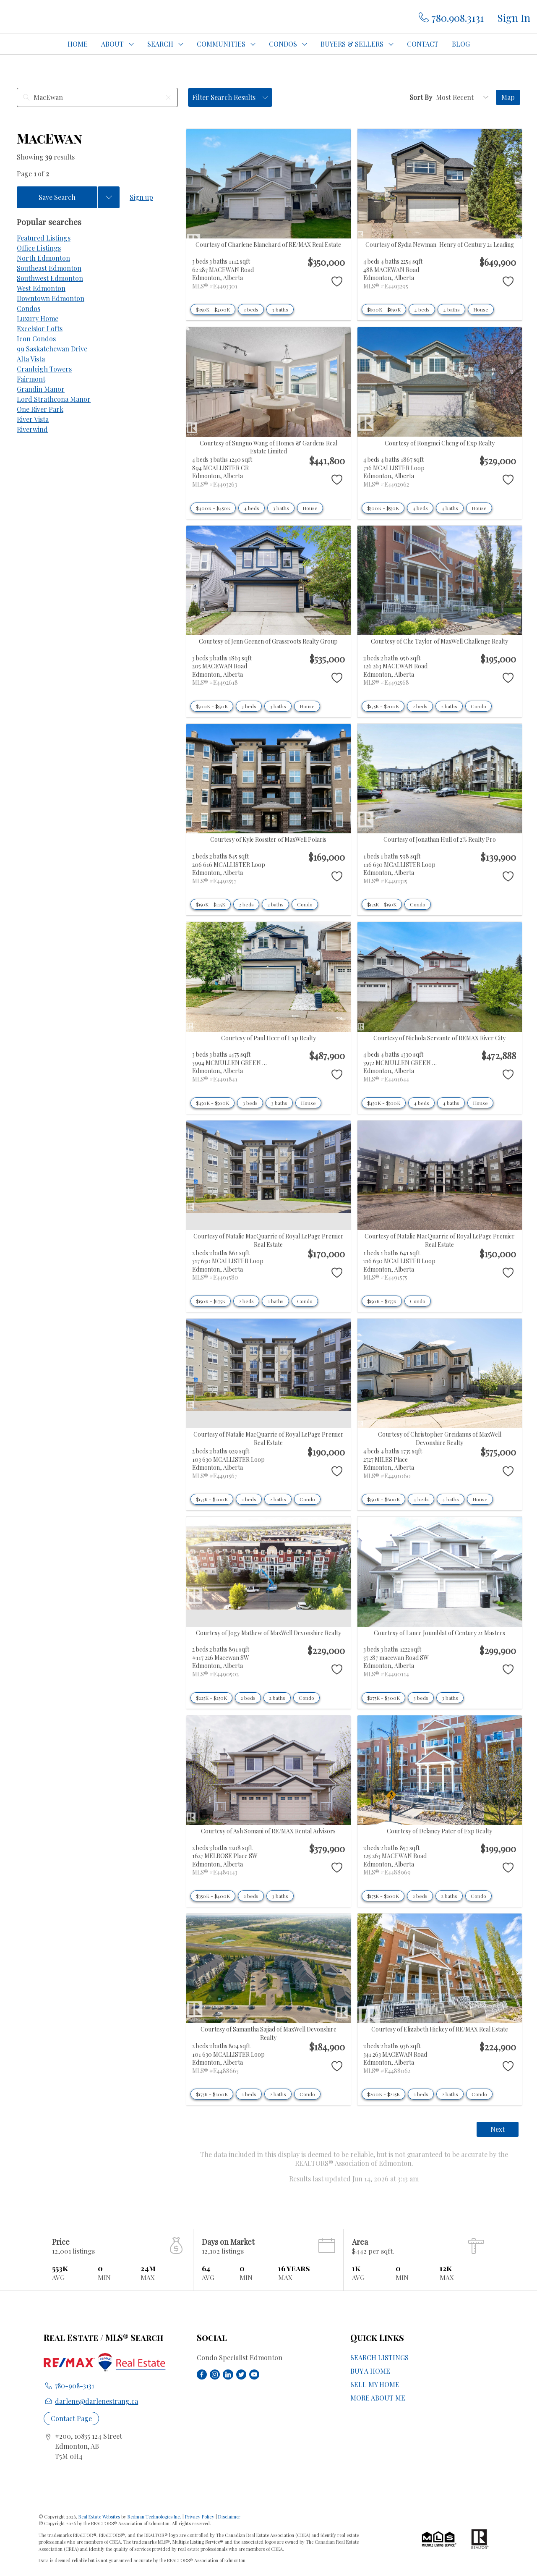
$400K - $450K (213, 508)
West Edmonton (41, 288)
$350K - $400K (213, 309)
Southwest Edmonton (50, 278)
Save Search (57, 197)
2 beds (420, 706)
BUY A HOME (370, 2371)
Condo (478, 706)
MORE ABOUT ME (377, 2397)
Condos (28, 308)
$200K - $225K (383, 2094)
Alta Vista (31, 358)
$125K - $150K (381, 904)
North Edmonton (43, 258)
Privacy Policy (199, 2516)
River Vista (33, 419)
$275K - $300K (383, 1697)
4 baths (451, 309)
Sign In (513, 17)
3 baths (280, 309)
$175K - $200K (383, 706)
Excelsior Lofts (40, 328)
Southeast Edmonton (49, 268)
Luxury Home (37, 318)
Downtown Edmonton (50, 298)
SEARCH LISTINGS (379, 2357)
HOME (78, 43)
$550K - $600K (383, 1499)
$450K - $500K (212, 1103)
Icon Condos (36, 338)
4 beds (422, 309)
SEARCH (160, 43)
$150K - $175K (210, 904)
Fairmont (31, 378)
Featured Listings (43, 237)
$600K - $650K (384, 309)
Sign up (141, 197)
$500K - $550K (383, 508)
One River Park (40, 409)
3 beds (250, 309)
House (480, 309)
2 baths (449, 706)
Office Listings (39, 247)
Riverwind (32, 429)
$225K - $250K (211, 1697)
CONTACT (422, 43)
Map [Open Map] (508, 97)
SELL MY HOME (374, 2384)
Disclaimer (229, 2516)
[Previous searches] (109, 197)
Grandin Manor (41, 389)
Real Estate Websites (99, 2516)
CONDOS (283, 43)
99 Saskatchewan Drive (52, 348)
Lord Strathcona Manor (54, 399)
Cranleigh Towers (44, 368)
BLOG (461, 43)
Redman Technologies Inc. (155, 2516)
